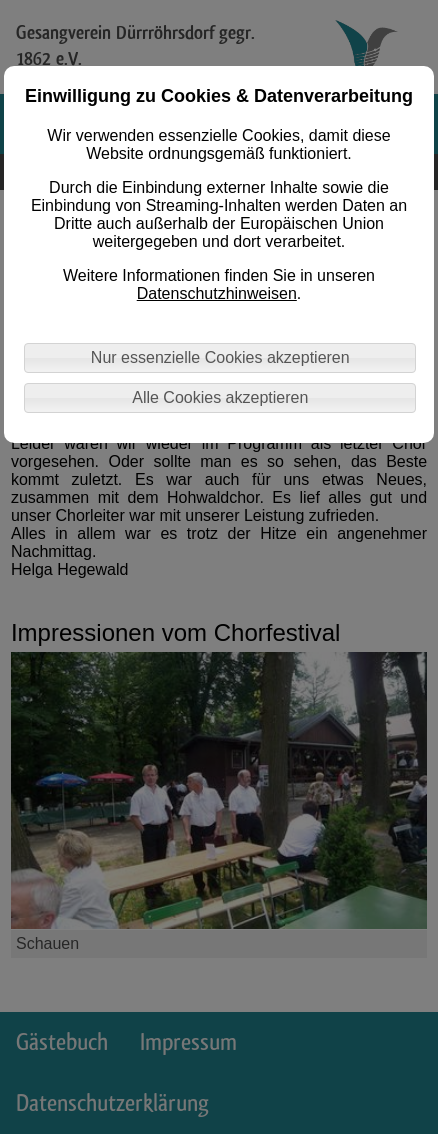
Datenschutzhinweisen (217, 293)
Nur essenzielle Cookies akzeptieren (220, 357)
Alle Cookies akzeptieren (220, 397)
